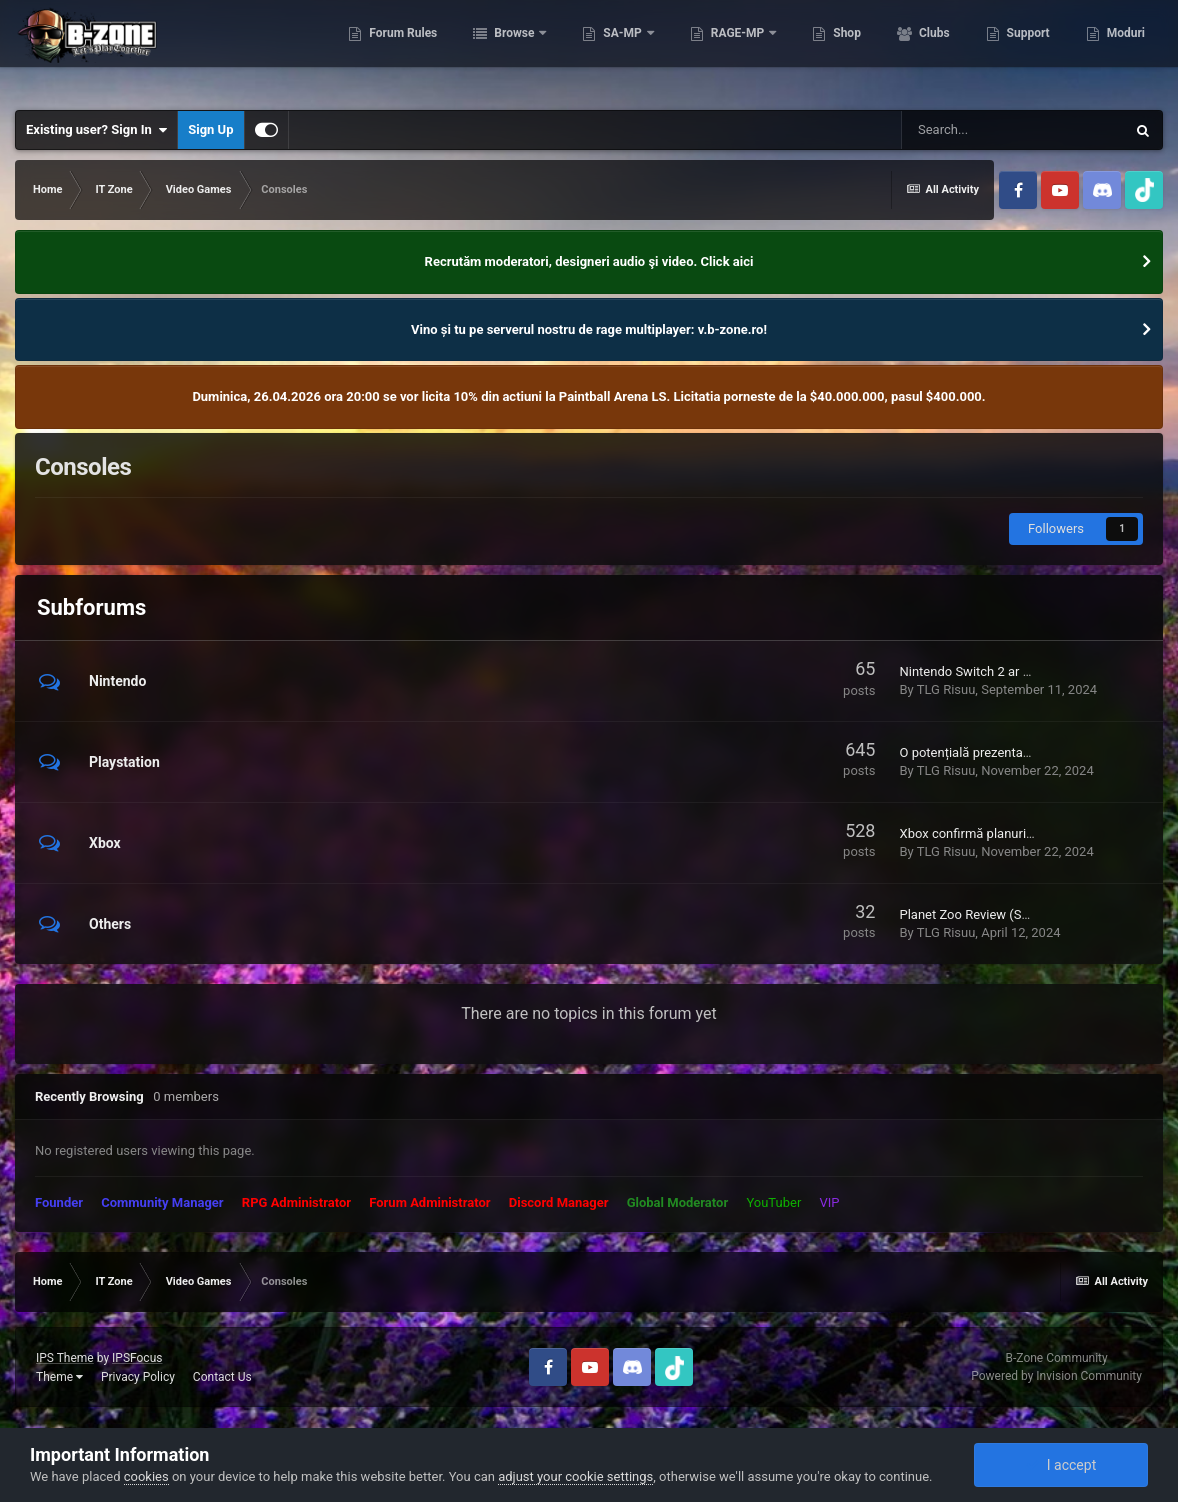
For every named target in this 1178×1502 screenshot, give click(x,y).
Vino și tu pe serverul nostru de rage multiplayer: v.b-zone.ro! (589, 329)
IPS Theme (65, 1358)
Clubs (931, 50)
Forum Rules (400, 50)
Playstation (124, 762)
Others (110, 924)
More (1119, 50)
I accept (1061, 1465)
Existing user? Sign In (96, 130)
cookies (146, 1476)
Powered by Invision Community (1056, 1376)
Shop (844, 50)
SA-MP (621, 50)
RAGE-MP (736, 50)
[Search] (1013, 130)
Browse (513, 50)
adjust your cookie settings (575, 1476)
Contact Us (222, 1377)
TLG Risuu (946, 689)
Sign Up (210, 129)
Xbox (105, 843)
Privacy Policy (138, 1377)
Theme (59, 1377)
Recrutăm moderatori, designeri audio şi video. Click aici (589, 261)
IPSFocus (137, 1358)
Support (1025, 50)
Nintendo (117, 681)
